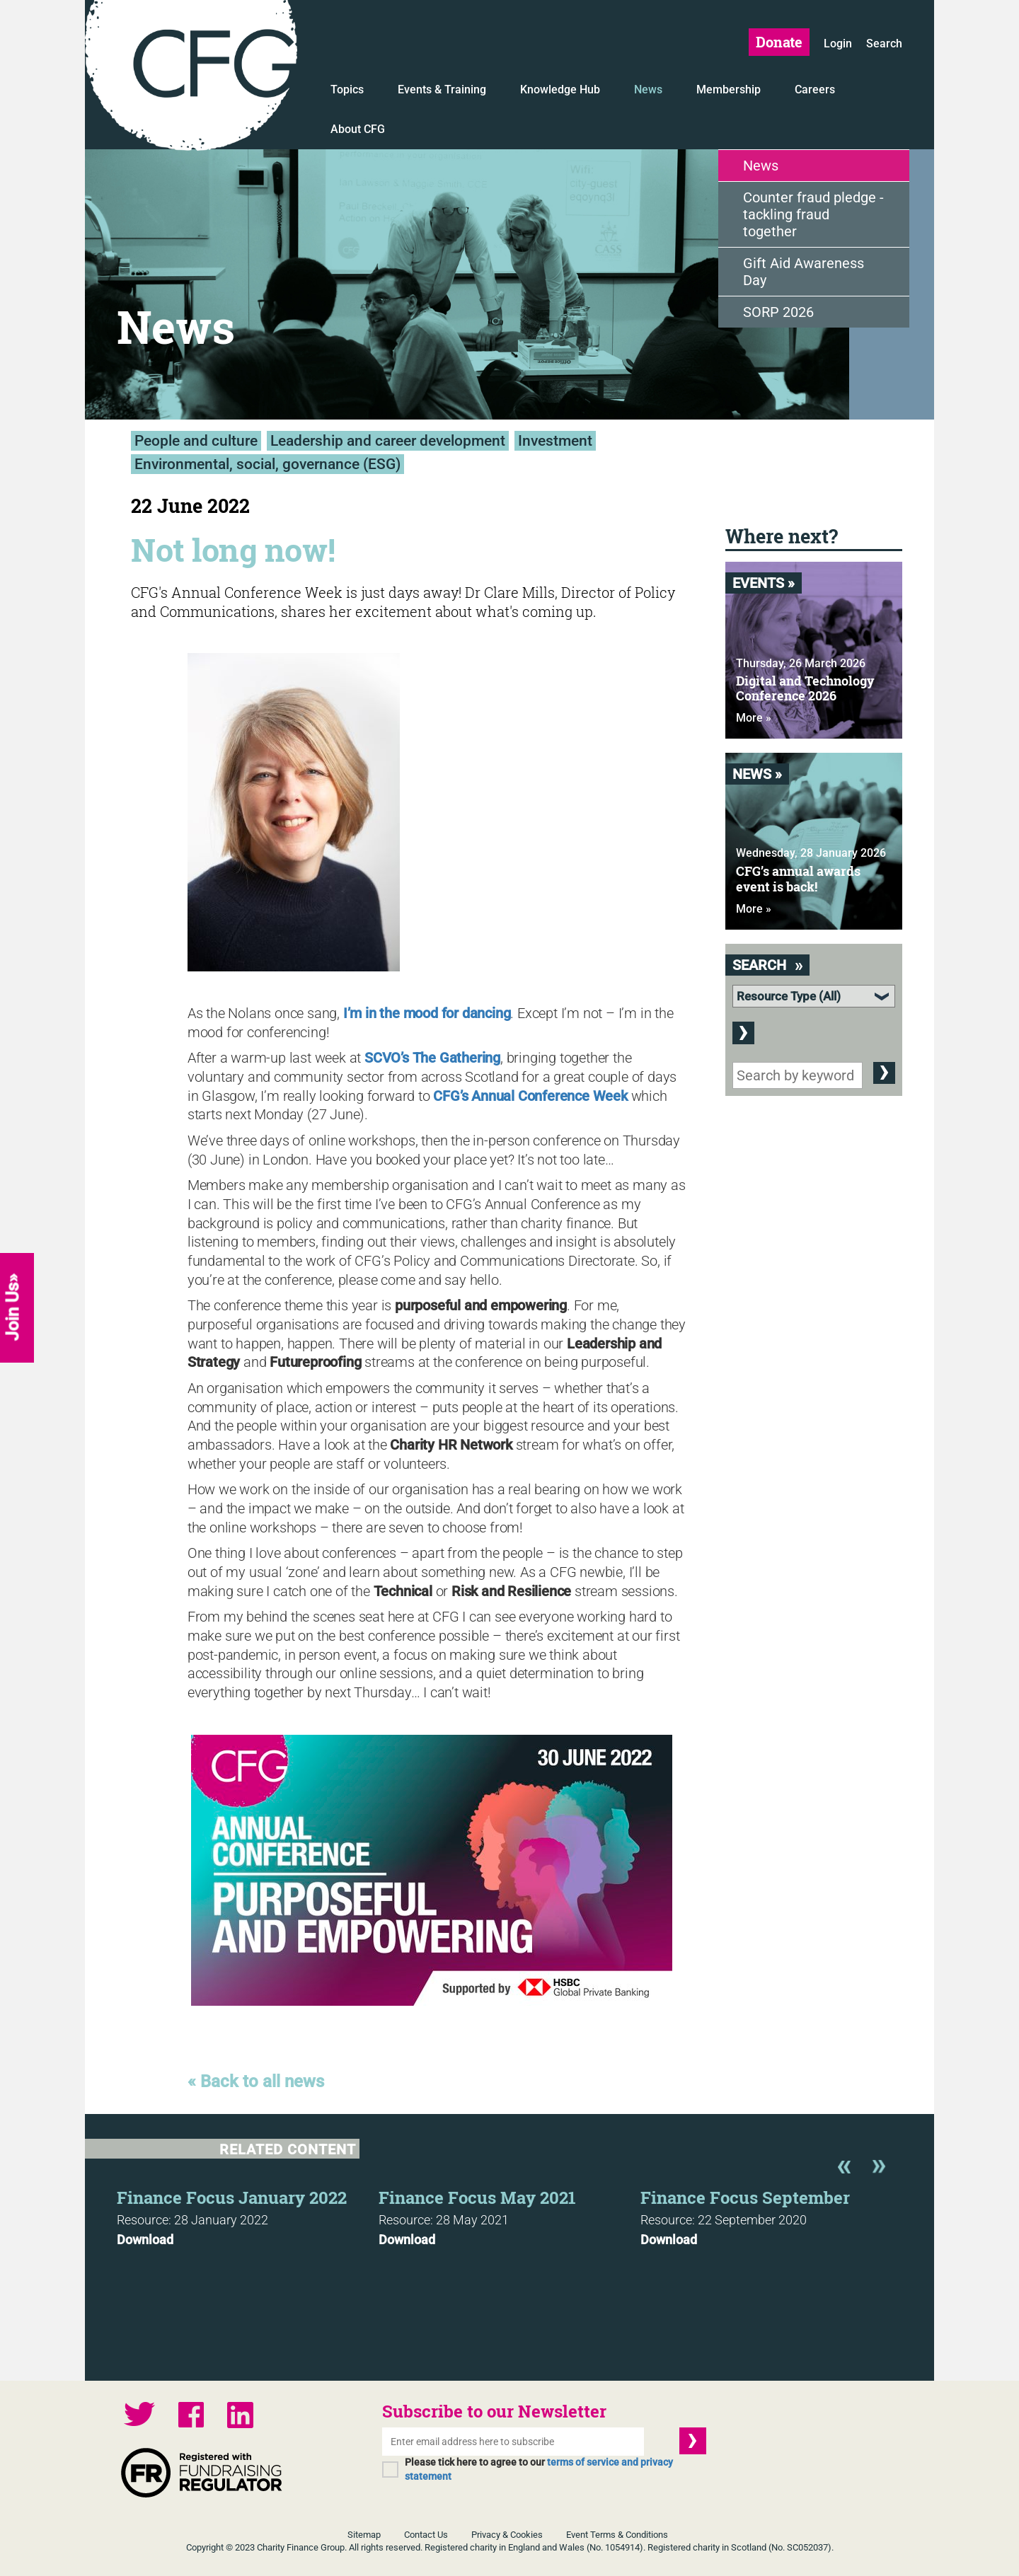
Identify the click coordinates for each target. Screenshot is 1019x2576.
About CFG (357, 129)
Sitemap (364, 2534)
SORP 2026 (778, 312)
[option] (248, 2213)
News (648, 89)
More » (753, 717)
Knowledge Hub (560, 89)
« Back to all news (256, 2081)
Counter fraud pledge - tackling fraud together (813, 214)
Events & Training (442, 89)
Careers (815, 89)
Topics (347, 89)
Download (145, 2240)
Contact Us (426, 2534)
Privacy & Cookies (507, 2534)
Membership (728, 89)
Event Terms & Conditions (617, 2534)
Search (884, 43)
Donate (779, 42)
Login (838, 43)
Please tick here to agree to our (539, 2469)
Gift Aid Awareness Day (803, 272)
